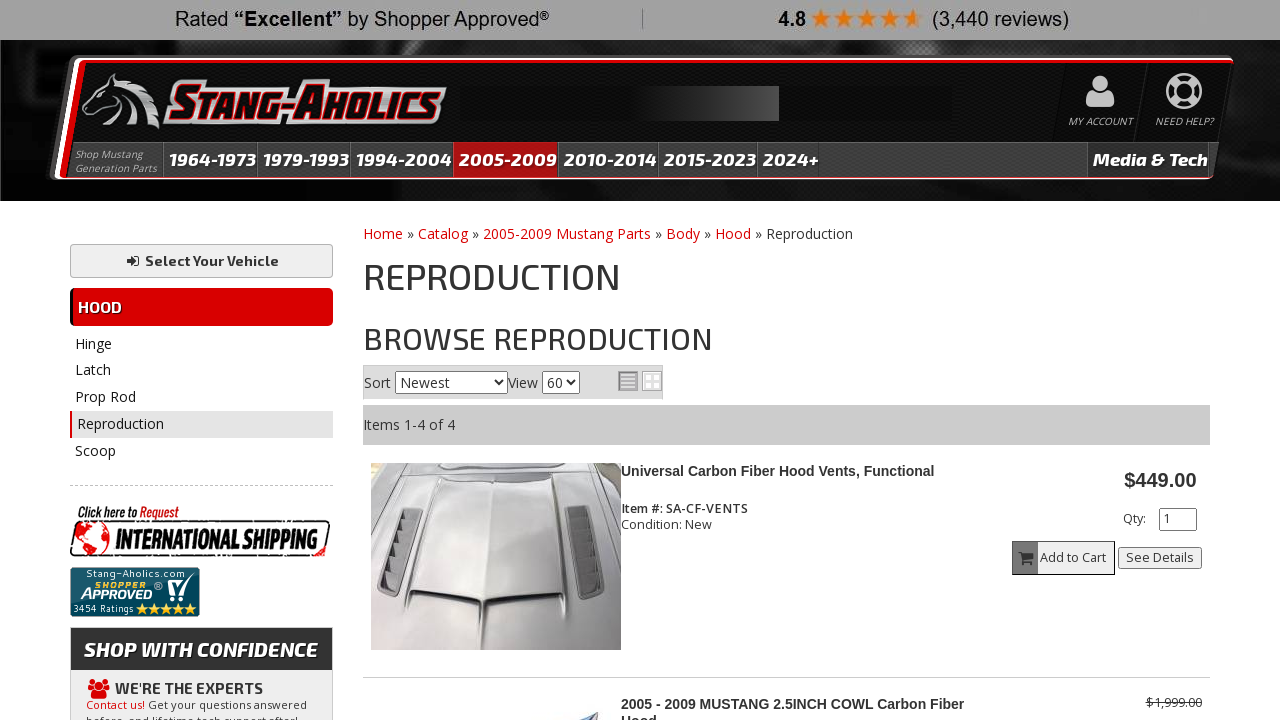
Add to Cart (1060, 558)
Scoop (95, 450)
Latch (93, 369)
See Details (1160, 557)
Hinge (93, 343)
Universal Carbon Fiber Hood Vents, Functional (778, 471)
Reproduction (120, 423)
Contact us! (115, 704)
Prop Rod (105, 396)
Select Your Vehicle (201, 260)
